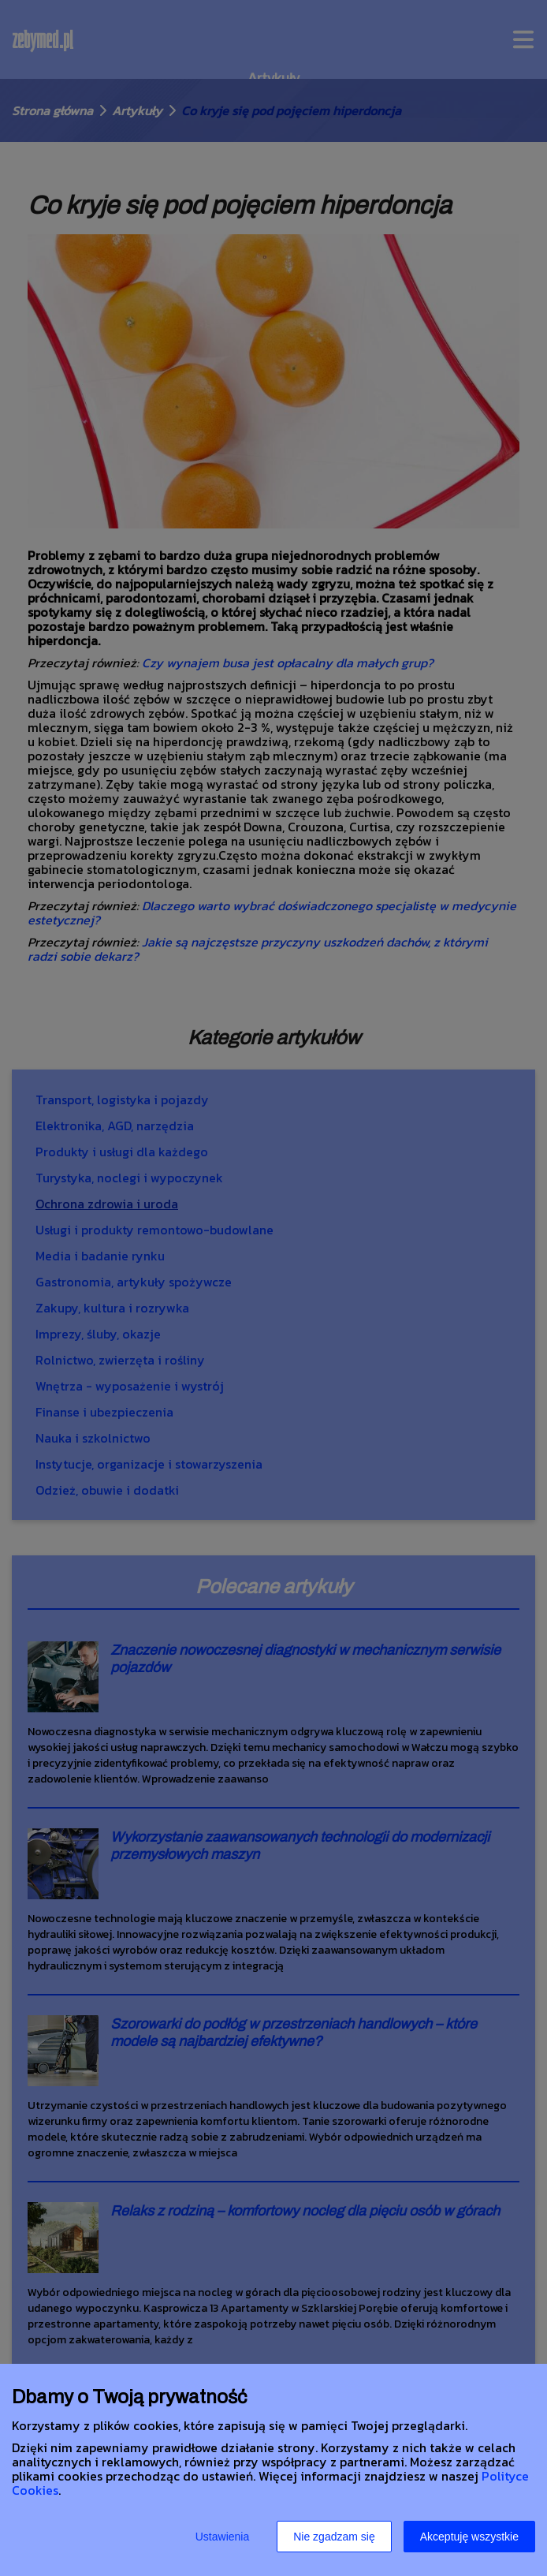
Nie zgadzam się (334, 2536)
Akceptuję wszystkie (469, 2536)
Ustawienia (222, 2536)
